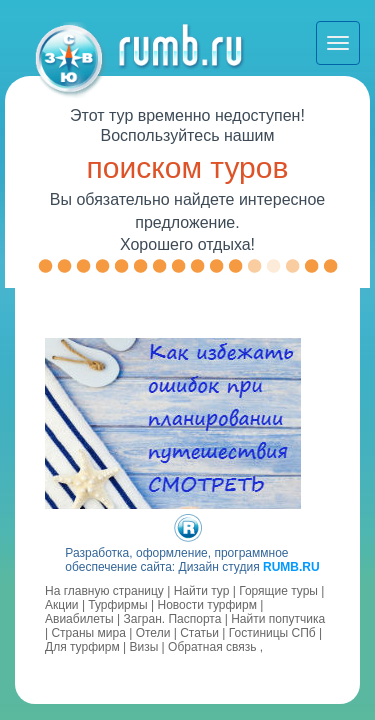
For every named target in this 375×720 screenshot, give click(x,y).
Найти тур (202, 591)
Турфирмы (117, 605)
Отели (153, 633)
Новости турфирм (206, 605)
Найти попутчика (278, 619)
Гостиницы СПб (272, 633)
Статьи (199, 633)
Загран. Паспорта (173, 619)
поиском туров (188, 167)
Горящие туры (278, 591)
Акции (62, 605)
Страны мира (88, 633)
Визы (143, 647)
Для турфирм (82, 647)
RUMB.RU (291, 567)
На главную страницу (104, 591)
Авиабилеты (79, 619)
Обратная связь (212, 647)
